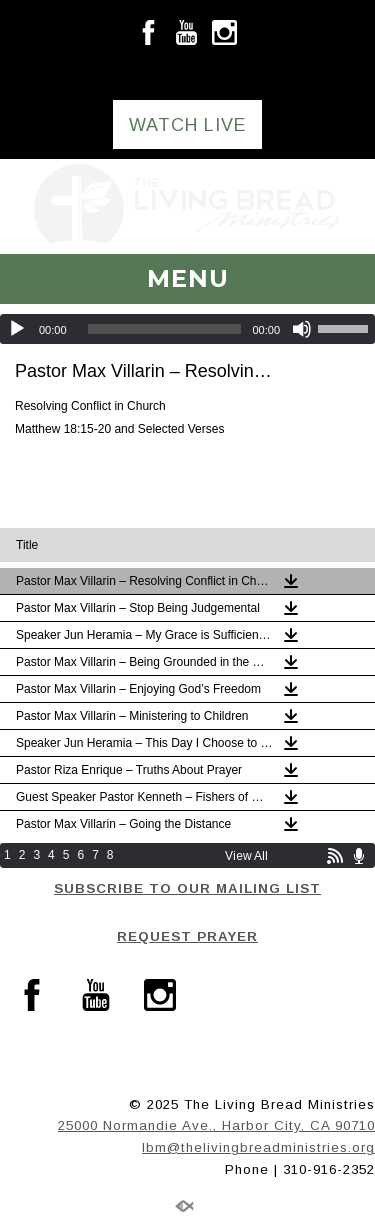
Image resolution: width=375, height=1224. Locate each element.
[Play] (17, 329)
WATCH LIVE (188, 125)
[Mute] (302, 329)
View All (246, 856)
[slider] (165, 329)
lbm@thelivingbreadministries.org (258, 1147)
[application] (187, 329)
